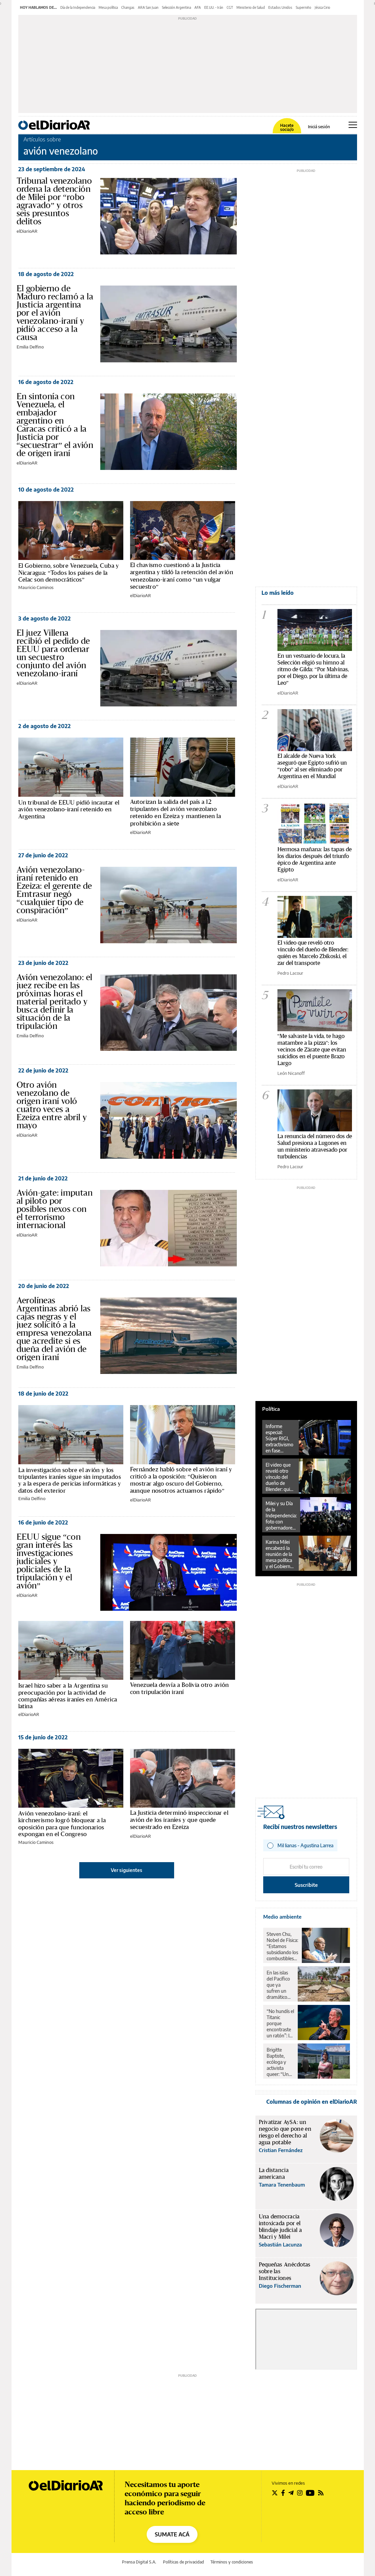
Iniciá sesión (319, 127)
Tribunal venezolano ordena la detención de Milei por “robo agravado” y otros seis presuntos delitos (54, 201)
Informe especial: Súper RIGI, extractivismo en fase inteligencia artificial (279, 1438)
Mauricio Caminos (36, 587)
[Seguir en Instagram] (300, 2493)
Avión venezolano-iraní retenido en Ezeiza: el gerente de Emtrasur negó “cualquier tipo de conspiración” (54, 890)
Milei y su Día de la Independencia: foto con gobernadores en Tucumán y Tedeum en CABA (281, 1515)
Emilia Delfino (30, 346)
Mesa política (108, 7)
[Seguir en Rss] (321, 2493)
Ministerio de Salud (250, 7)
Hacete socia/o (287, 127)
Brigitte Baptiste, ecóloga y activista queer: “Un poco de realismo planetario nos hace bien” (278, 2062)
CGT (230, 7)
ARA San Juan (148, 7)
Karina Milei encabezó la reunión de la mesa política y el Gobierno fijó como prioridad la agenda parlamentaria (280, 1554)
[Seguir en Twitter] (275, 2493)
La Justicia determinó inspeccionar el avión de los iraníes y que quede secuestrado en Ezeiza (179, 1820)
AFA (197, 7)
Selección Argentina (176, 7)
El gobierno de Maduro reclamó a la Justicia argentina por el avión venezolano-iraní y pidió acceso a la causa (55, 313)
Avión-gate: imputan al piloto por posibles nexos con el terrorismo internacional (55, 1209)
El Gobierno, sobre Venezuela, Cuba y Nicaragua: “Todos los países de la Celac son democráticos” (68, 573)
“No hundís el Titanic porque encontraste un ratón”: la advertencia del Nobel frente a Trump (280, 2023)
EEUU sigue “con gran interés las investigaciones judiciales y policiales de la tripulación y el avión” (49, 1561)
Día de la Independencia (77, 7)
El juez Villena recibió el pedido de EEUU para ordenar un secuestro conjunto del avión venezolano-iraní (53, 653)
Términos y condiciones (231, 2561)
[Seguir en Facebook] (283, 2493)
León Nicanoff (291, 1073)
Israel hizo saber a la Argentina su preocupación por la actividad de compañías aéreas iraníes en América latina (67, 1696)
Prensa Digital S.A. (139, 2561)
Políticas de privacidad (183, 2561)
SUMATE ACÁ (172, 2534)
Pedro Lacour (290, 973)
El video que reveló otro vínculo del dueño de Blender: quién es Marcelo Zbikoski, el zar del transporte (280, 1477)
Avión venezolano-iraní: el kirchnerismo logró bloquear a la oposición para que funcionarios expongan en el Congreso (62, 1823)
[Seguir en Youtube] (310, 2493)
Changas (127, 7)
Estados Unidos (280, 7)
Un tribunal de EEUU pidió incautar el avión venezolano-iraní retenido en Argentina (69, 809)
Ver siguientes (126, 1870)
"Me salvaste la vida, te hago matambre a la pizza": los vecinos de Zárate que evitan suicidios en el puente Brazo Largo (311, 1049)
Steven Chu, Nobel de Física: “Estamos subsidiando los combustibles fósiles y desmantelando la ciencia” (282, 1946)
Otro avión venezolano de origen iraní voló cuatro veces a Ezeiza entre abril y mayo (52, 1105)
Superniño (303, 7)
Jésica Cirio (322, 7)
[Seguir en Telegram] (291, 2493)
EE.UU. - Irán (213, 7)
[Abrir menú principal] (353, 125)
